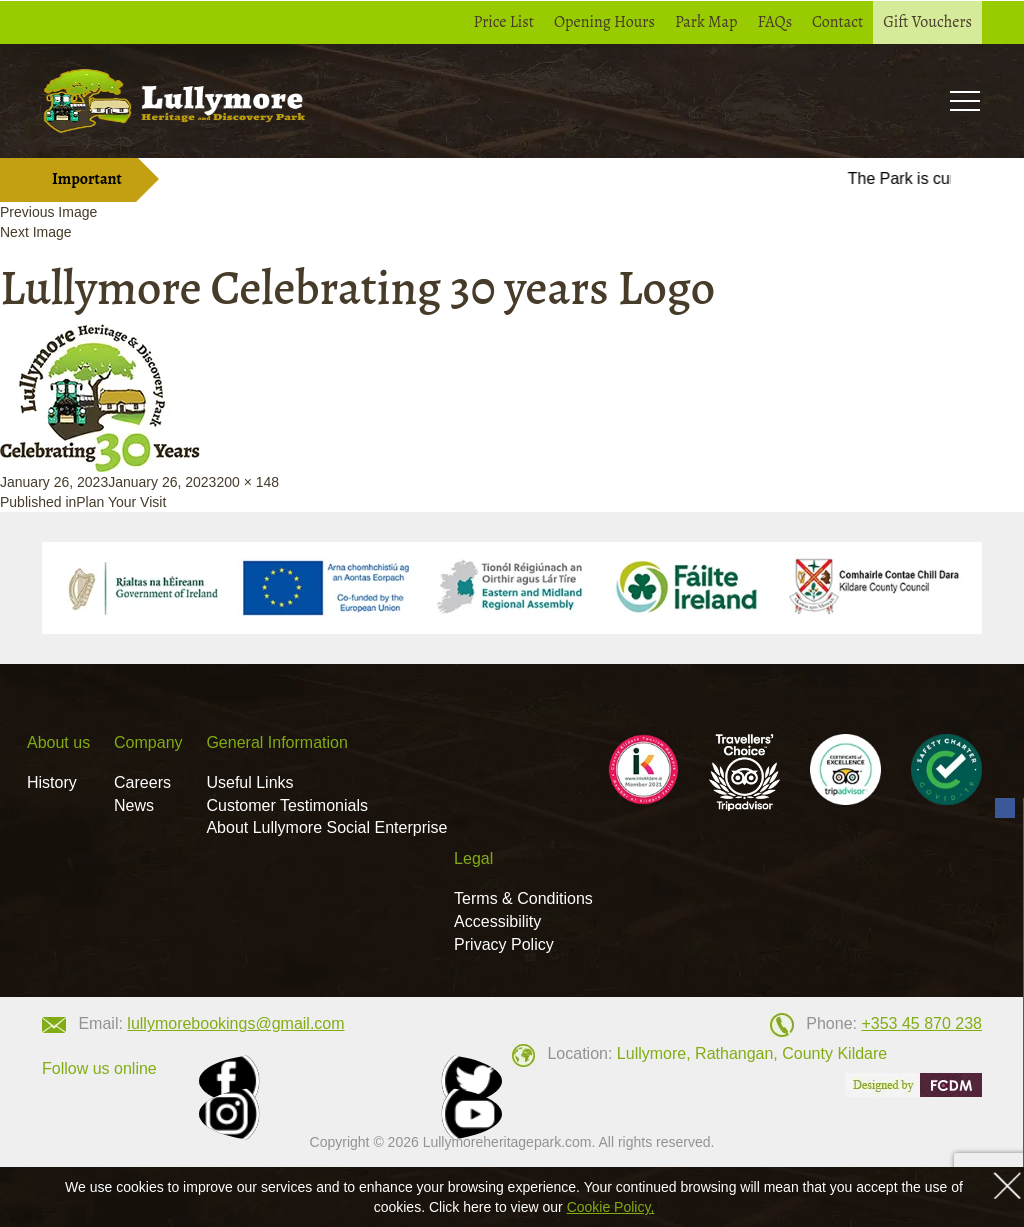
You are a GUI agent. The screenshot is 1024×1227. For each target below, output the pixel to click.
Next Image (36, 232)
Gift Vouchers (927, 22)
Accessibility (497, 921)
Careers (142, 782)
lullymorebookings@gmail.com (235, 1023)
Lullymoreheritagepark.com (507, 1142)
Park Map (706, 22)
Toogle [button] (964, 100)
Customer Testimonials (287, 805)
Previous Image (48, 212)
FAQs (774, 22)
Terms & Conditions (523, 898)
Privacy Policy (504, 944)
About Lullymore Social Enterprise (326, 827)
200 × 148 (247, 482)
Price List (504, 22)
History (52, 782)
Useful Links (249, 782)
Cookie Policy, (611, 1207)
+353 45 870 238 (921, 1023)
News (134, 805)
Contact (837, 22)
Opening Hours (604, 22)
